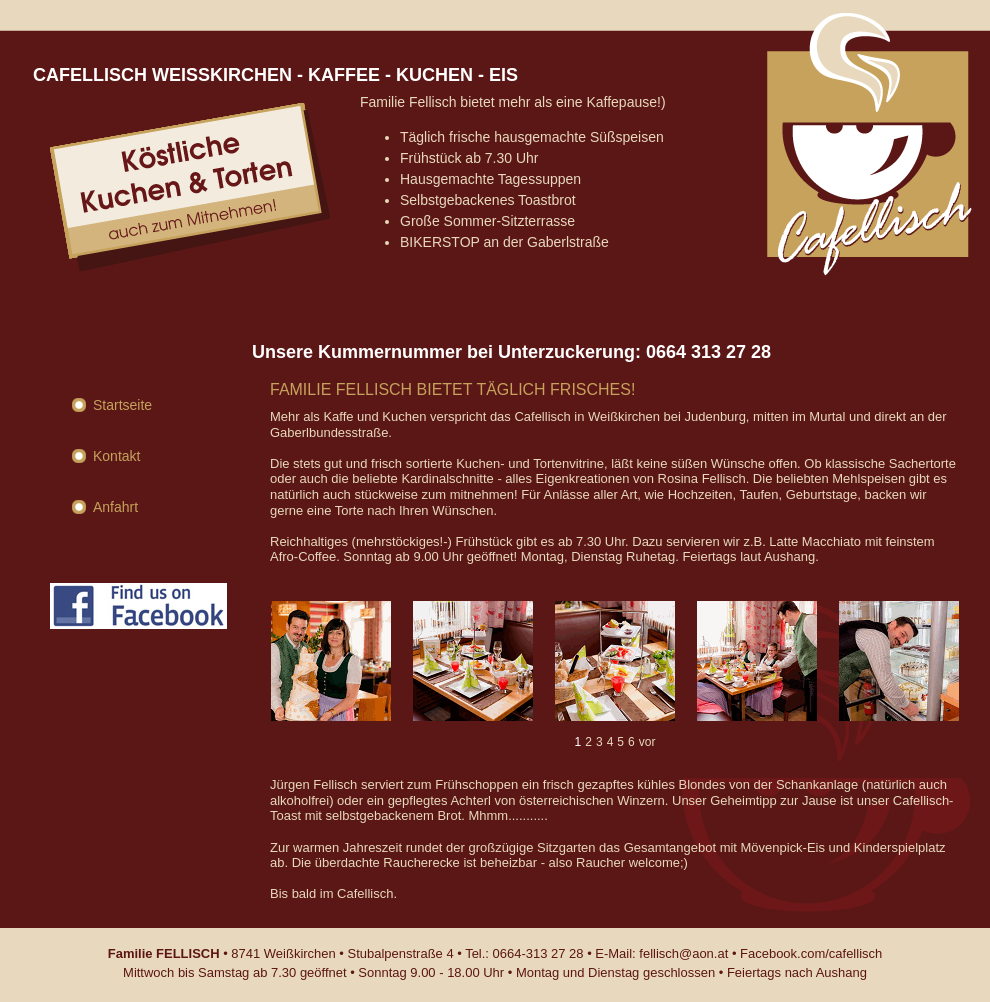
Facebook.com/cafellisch (811, 953)
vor (647, 742)
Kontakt (116, 456)
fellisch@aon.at (683, 953)
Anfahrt (115, 507)
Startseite (122, 405)
